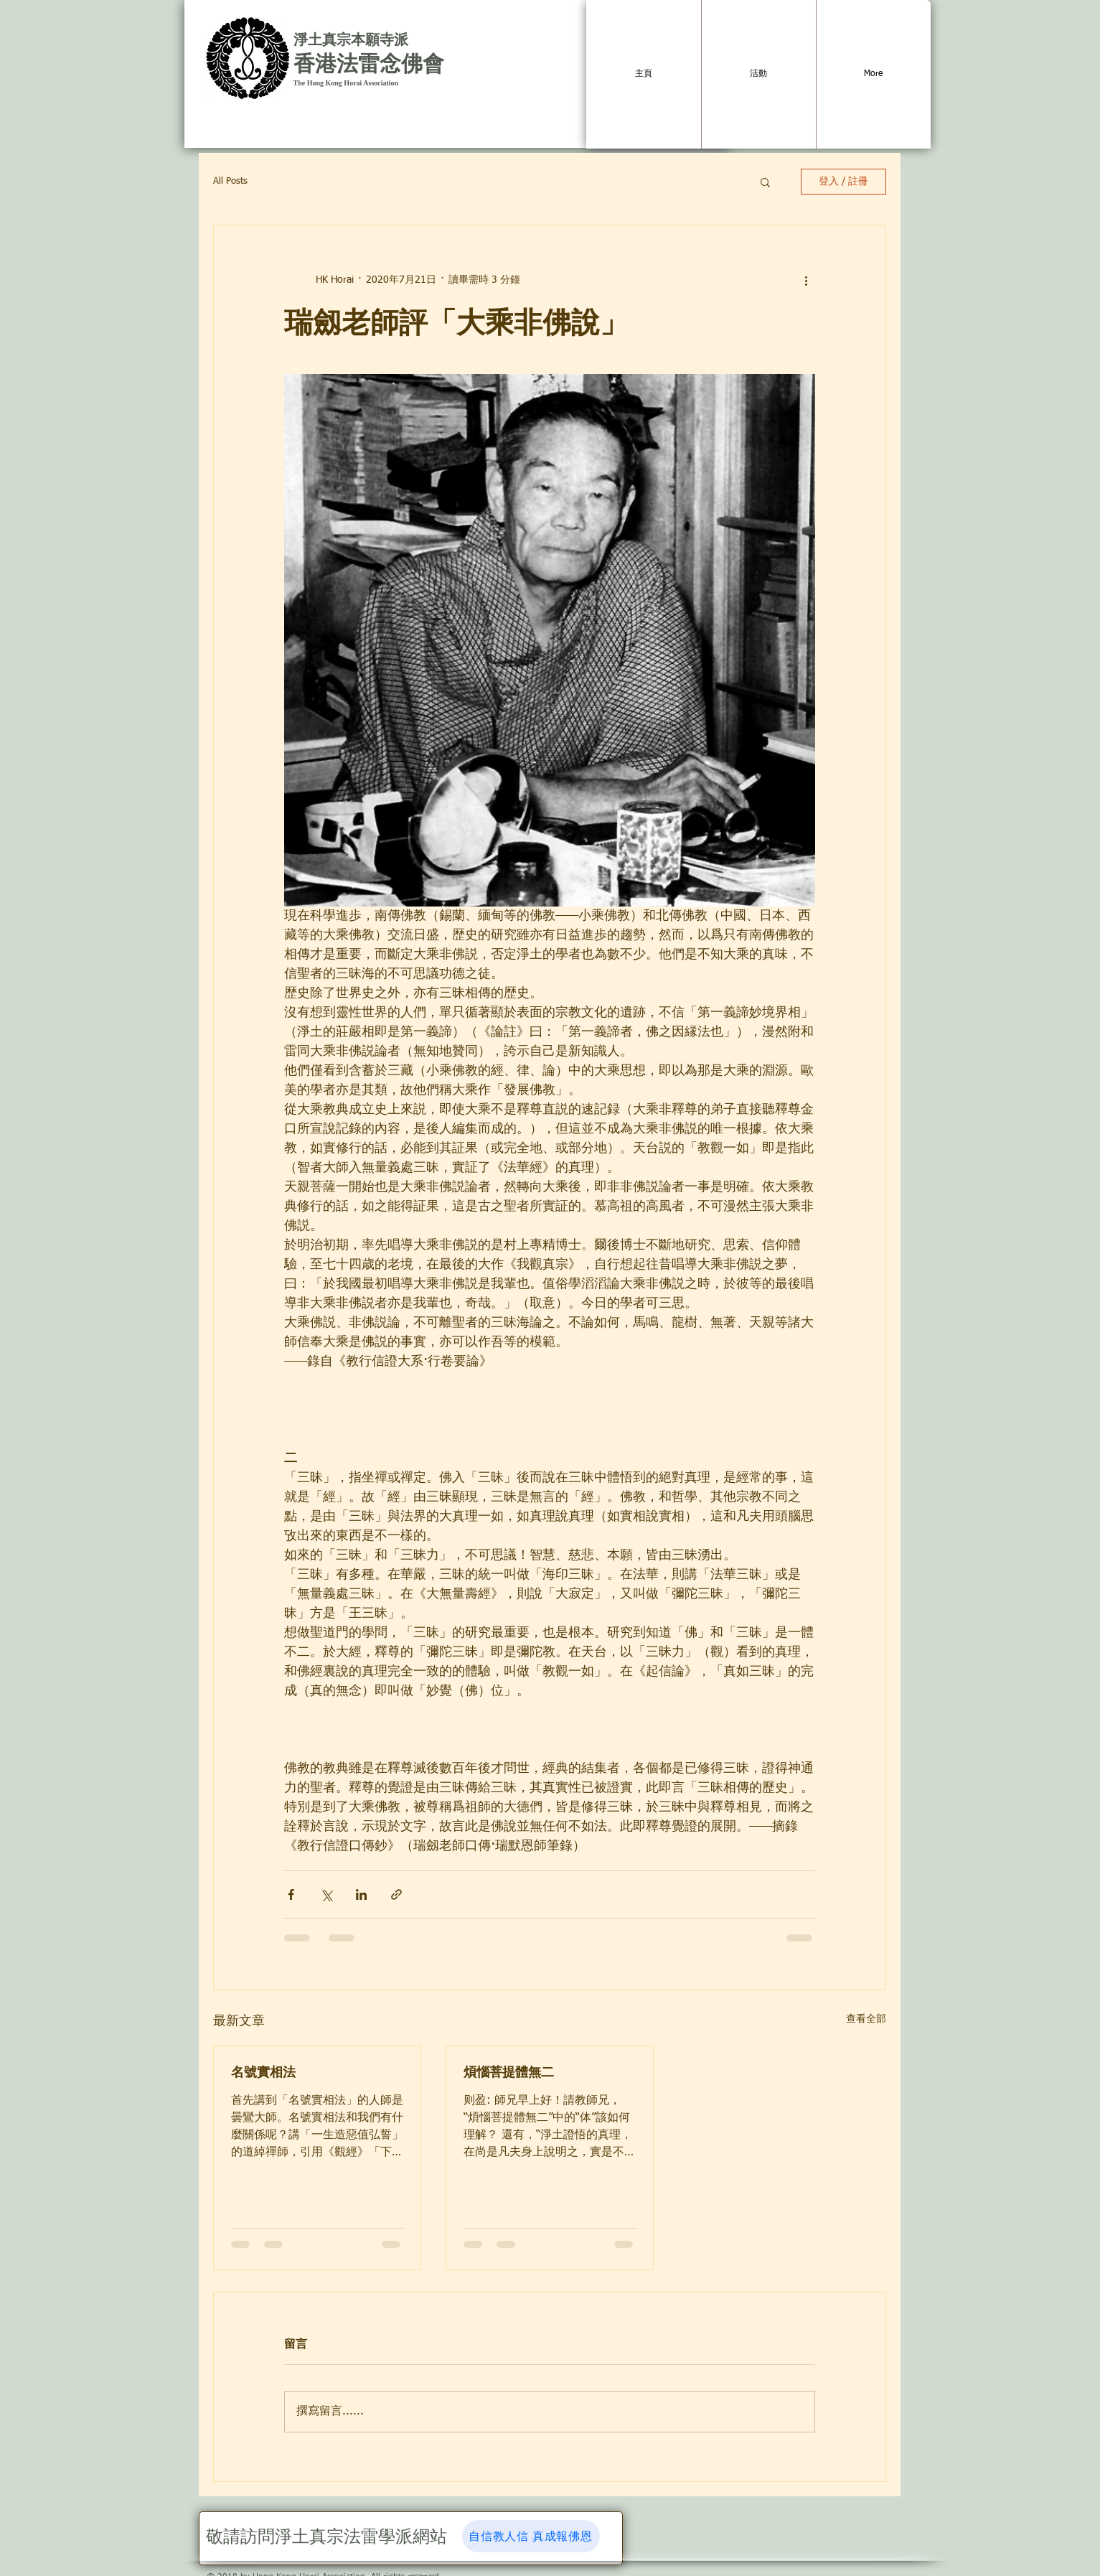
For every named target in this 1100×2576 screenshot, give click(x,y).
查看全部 (866, 2019)
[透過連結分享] (396, 1894)
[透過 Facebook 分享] (291, 1894)
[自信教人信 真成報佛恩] (531, 2536)
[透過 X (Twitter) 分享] (326, 1894)
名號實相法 (263, 2071)
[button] (765, 181)
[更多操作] (806, 280)
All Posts (230, 181)
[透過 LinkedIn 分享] (361, 1894)
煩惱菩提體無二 (509, 2071)
